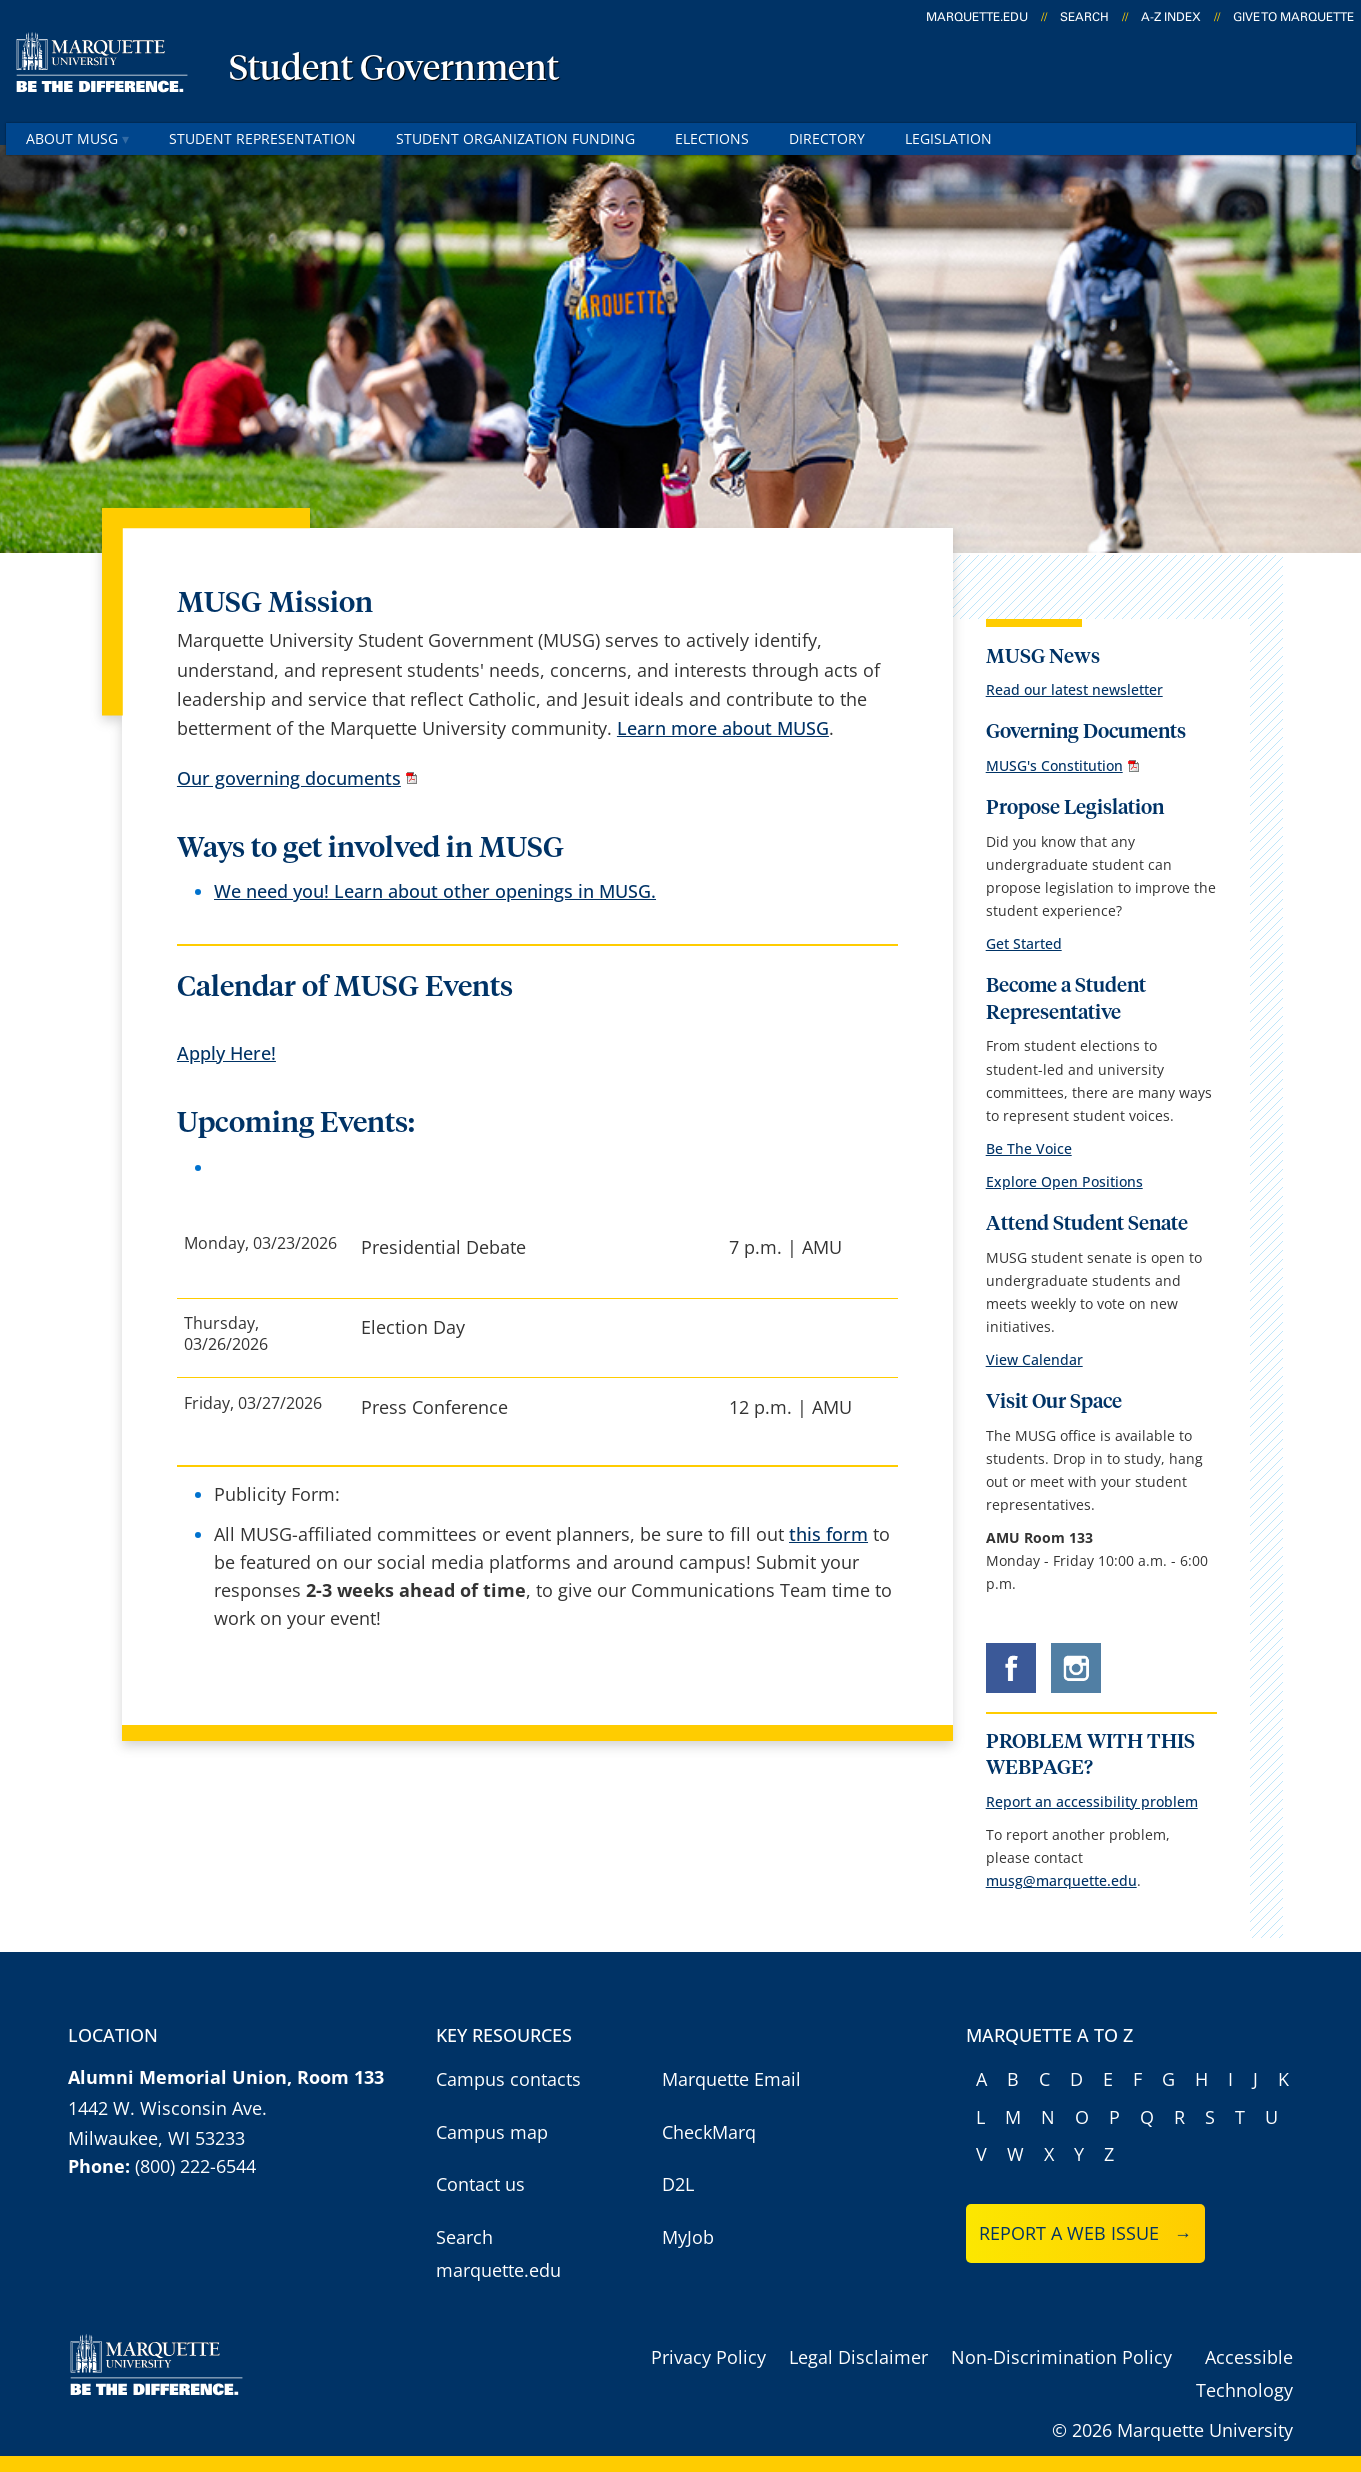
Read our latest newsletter (1074, 689)
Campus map (492, 2132)
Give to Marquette (1293, 17)
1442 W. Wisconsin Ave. (167, 2108)
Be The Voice (1029, 1148)
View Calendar (1034, 1359)
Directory (827, 138)
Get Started (1024, 943)
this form (828, 1534)
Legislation (948, 138)
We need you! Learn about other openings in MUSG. (435, 891)
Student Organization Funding (515, 138)
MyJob (688, 2237)
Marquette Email (731, 2079)
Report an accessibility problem (1092, 1801)
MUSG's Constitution (1054, 765)
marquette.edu (977, 17)
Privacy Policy (708, 2357)
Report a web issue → (1085, 2233)
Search (1084, 17)
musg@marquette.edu (1061, 1880)
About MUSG (77, 138)
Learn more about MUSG (723, 728)
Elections (712, 138)
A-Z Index (1171, 17)
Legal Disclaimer (858, 2357)
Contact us (480, 2184)
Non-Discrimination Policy (1061, 2357)
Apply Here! (226, 1053)
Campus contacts (508, 2079)
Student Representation (262, 138)
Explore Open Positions (1064, 1181)
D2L (678, 2184)
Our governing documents (289, 778)
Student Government (394, 70)
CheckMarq (709, 2132)
